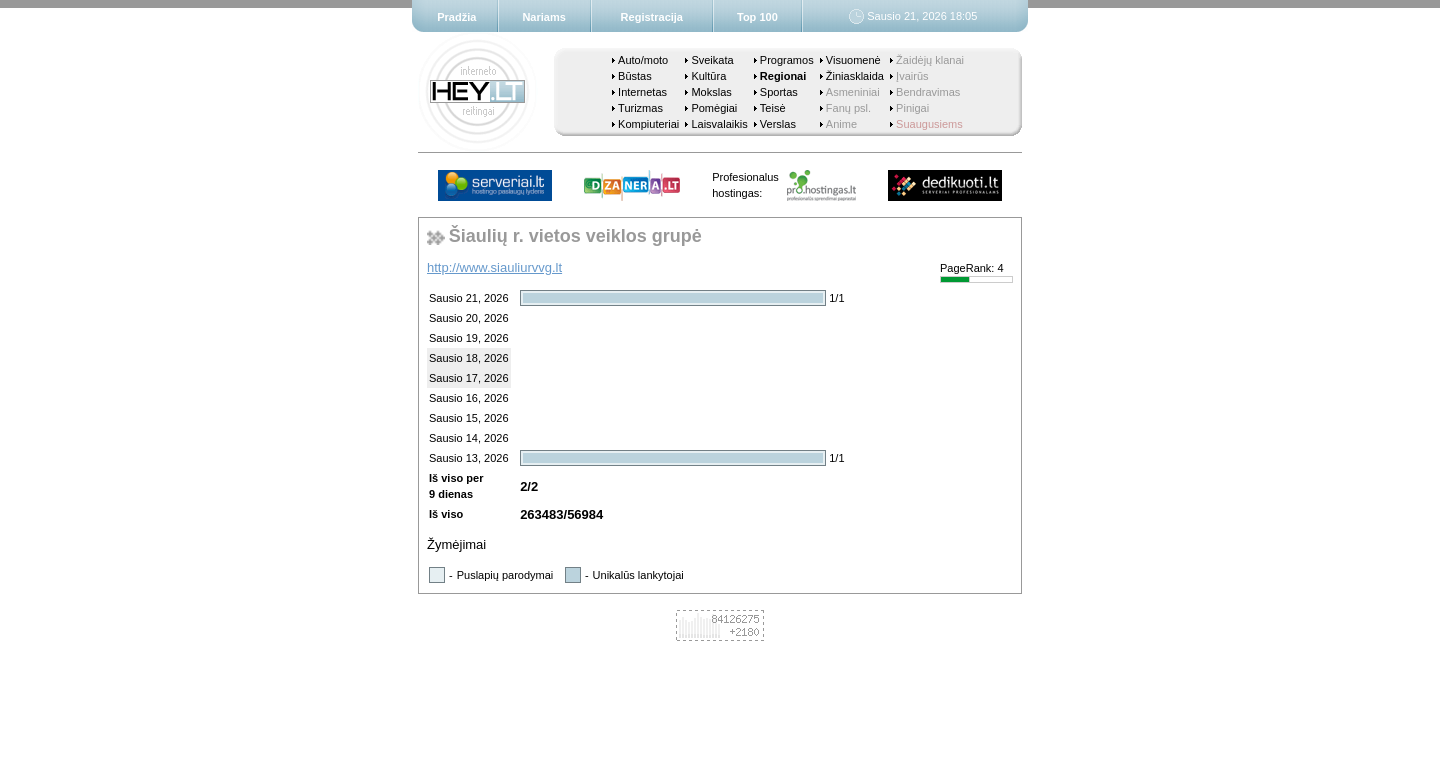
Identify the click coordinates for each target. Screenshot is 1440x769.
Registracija (652, 17)
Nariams (543, 17)
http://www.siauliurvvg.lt (494, 267)
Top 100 (757, 17)
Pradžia (456, 17)
